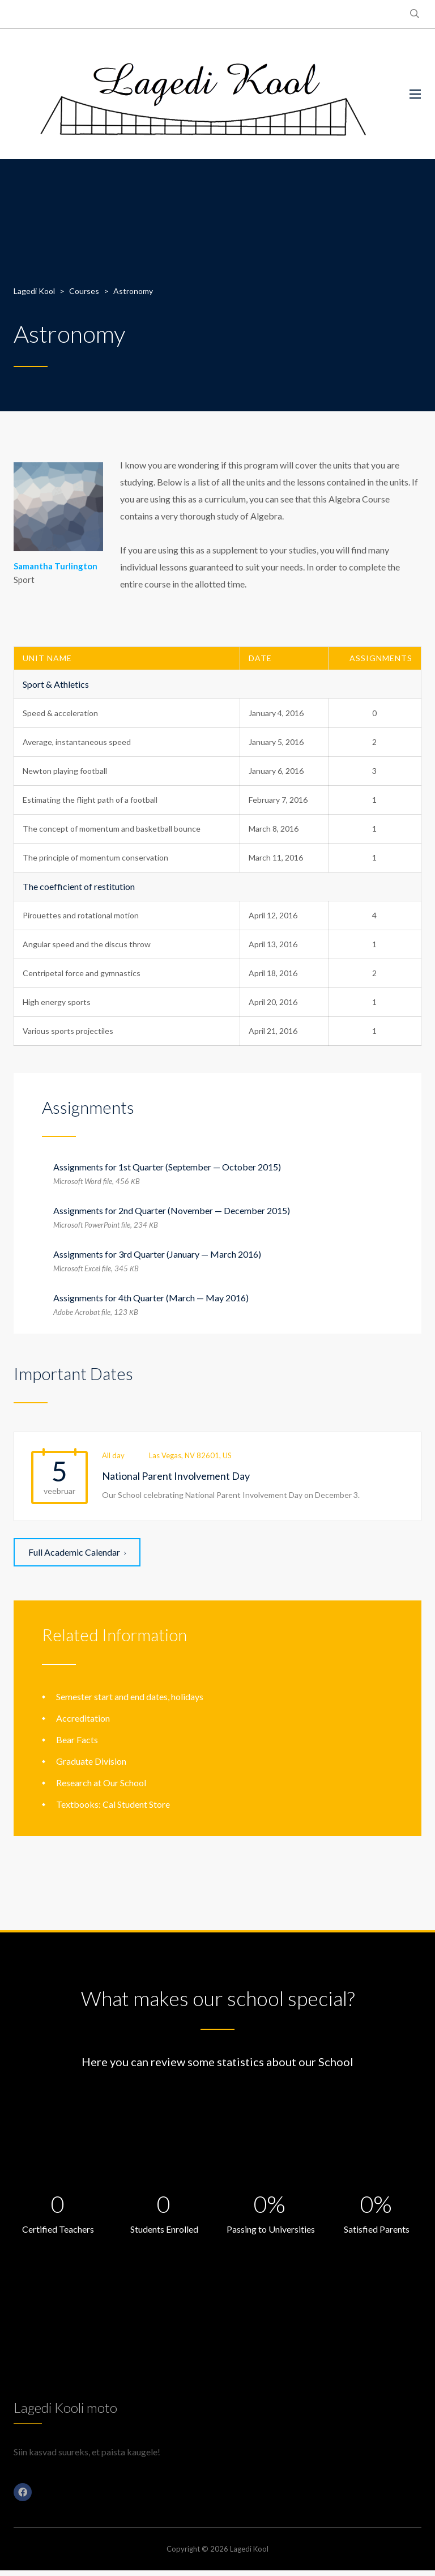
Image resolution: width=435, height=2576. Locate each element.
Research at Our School (101, 1782)
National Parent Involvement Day (176, 1476)
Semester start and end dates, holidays (129, 1696)
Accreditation (83, 1718)
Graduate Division (91, 1761)
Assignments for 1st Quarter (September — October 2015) (167, 1166)
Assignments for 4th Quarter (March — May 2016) (151, 1297)
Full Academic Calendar (77, 1552)
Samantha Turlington (55, 566)
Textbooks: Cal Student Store (113, 1804)
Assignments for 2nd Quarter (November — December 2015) (171, 1210)
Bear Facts (77, 1739)
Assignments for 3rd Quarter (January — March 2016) (157, 1254)
